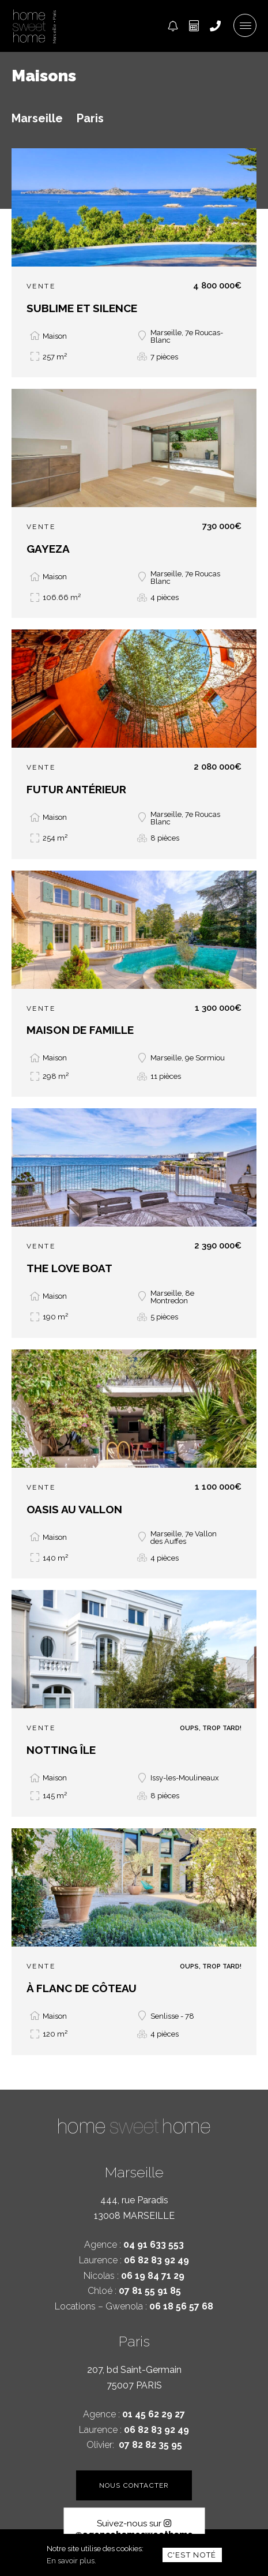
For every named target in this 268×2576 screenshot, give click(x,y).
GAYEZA (48, 548)
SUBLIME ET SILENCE (82, 308)
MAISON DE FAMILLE (80, 1029)
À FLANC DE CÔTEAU (82, 1988)
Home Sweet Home (29, 26)
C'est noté (192, 2555)
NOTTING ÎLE (61, 1749)
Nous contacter (134, 2485)
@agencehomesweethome (134, 2529)
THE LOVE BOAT (69, 1268)
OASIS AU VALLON (74, 1509)
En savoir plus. (71, 2560)
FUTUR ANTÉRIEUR (76, 789)
